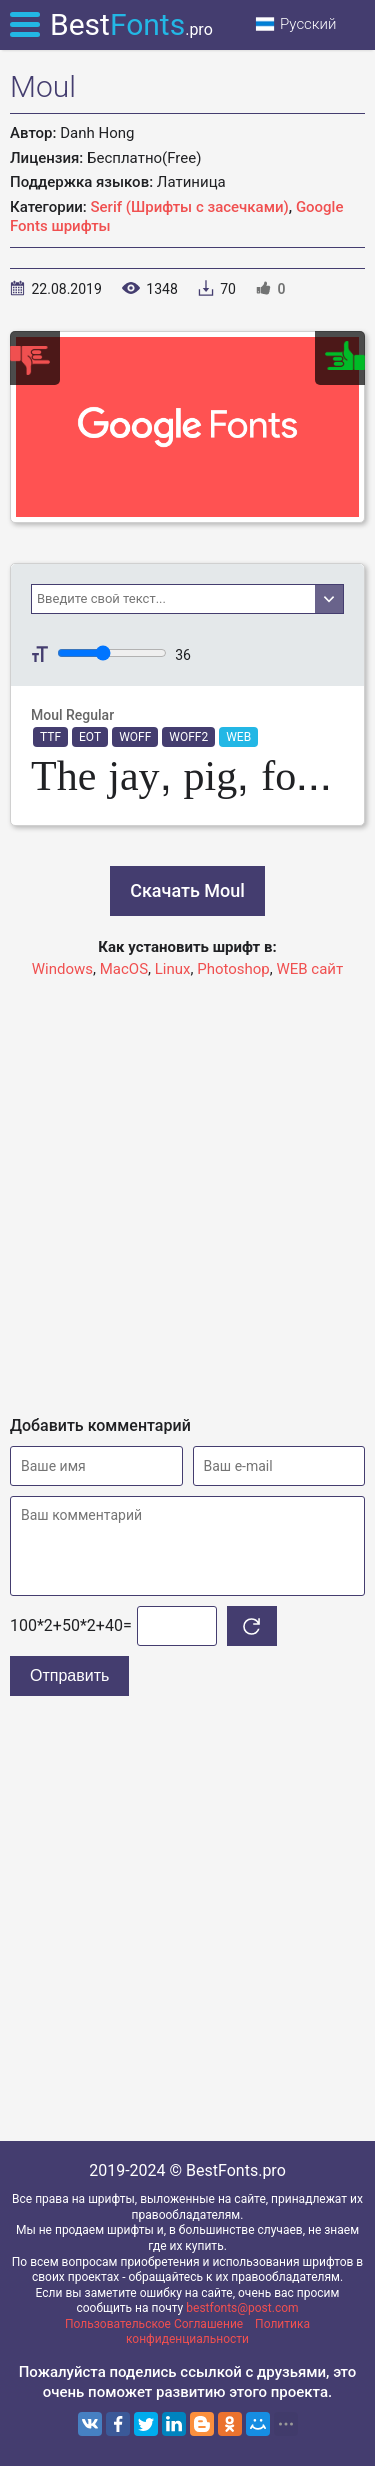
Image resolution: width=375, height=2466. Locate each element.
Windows (62, 969)
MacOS (124, 969)
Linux (173, 969)
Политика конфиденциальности (218, 2332)
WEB (238, 737)
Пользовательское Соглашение (154, 2324)
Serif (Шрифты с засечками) (190, 207)
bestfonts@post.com (242, 2308)
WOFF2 (188, 737)
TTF (50, 737)
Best (131, 24)
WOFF (135, 737)
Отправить (69, 1675)
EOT (90, 737)
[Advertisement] (187, 1188)
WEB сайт (309, 969)
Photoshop (233, 969)
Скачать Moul (187, 890)
